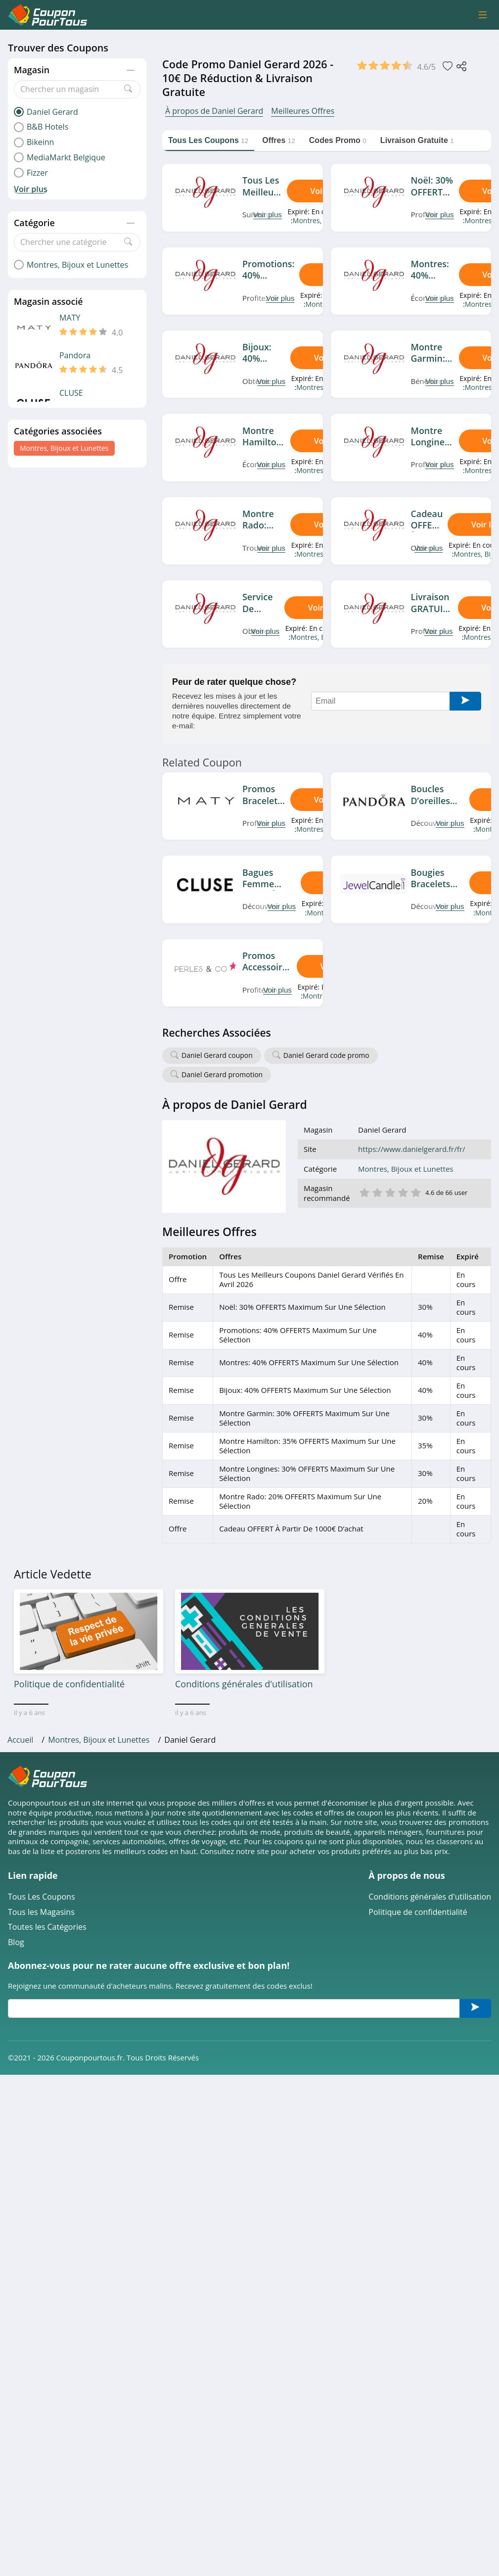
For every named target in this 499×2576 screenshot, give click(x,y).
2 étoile (377, 1191)
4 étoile (402, 1191)
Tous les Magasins (41, 1912)
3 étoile (390, 1191)
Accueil (20, 1739)
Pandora (75, 355)
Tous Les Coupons (41, 1897)
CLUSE (71, 393)
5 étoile (415, 1191)
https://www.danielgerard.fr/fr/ (411, 1149)
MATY (69, 318)
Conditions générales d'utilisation (429, 1897)
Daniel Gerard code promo (326, 1055)
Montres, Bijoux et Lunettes (64, 448)
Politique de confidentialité (417, 1912)
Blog (16, 1942)
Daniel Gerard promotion (222, 1074)
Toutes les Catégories (47, 1927)
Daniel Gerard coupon (217, 1055)
